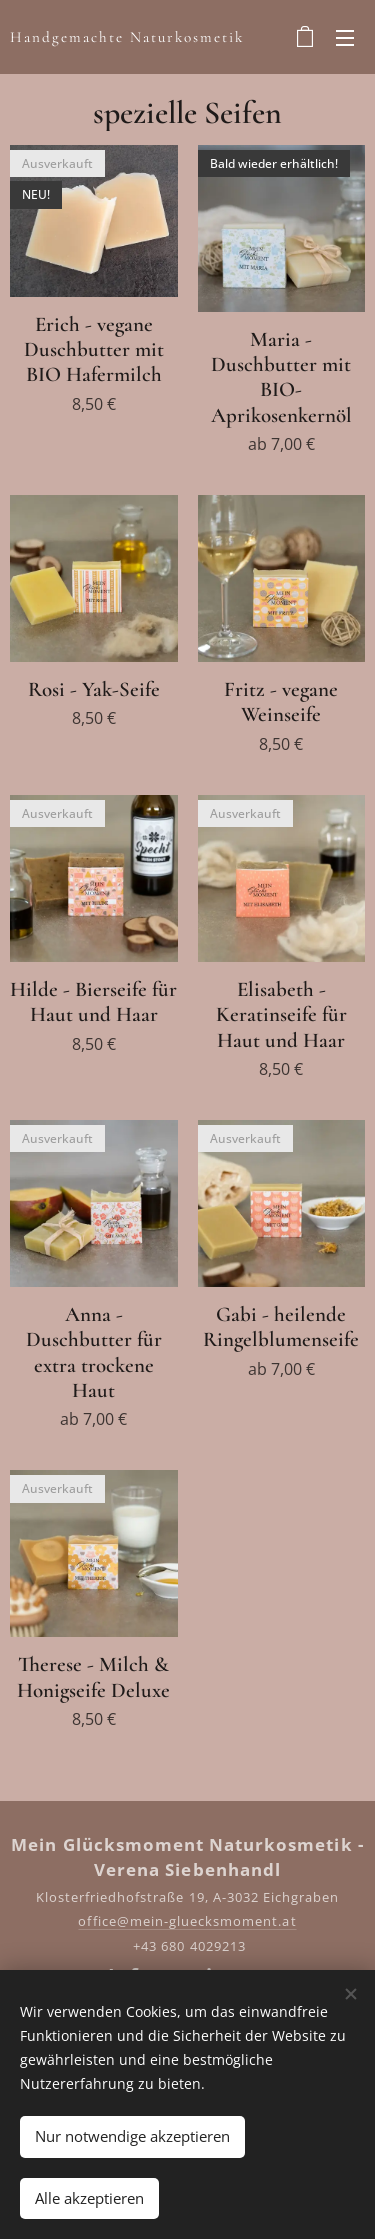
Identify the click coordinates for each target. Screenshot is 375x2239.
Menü (345, 38)
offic (93, 1921)
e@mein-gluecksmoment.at (203, 1921)
